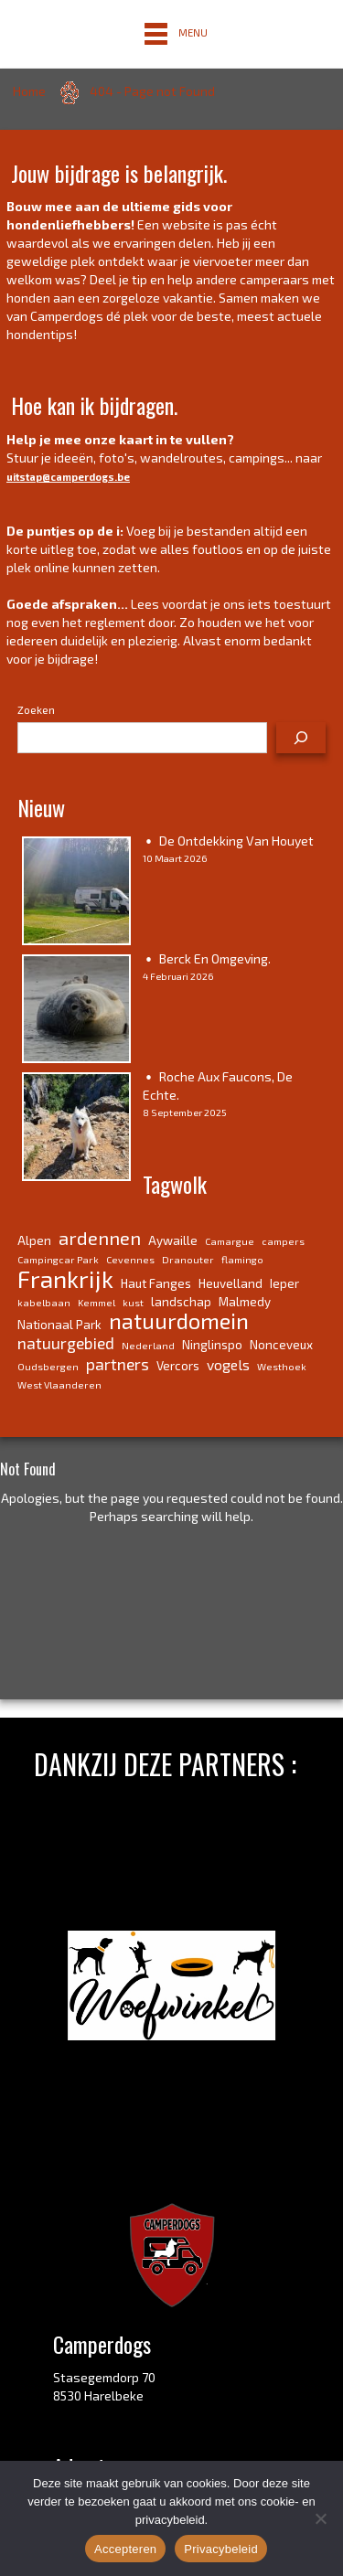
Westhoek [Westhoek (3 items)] (281, 1366)
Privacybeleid (221, 2549)
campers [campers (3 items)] (283, 1241)
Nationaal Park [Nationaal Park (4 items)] (59, 1324)
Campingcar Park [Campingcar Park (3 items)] (58, 1259)
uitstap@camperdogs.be (68, 477)
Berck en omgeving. (215, 958)
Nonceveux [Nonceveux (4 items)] (281, 1344)
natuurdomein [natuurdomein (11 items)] (179, 1321)
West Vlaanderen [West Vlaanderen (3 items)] (59, 1384)
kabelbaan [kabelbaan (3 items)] (43, 1302)
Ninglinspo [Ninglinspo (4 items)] (212, 1344)
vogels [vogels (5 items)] (228, 1364)
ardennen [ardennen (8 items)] (100, 1238)
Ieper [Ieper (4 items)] (284, 1283)
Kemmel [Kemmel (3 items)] (96, 1302)
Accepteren (125, 2549)
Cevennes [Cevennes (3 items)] (130, 1259)
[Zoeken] (301, 737)
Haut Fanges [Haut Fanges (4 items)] (156, 1283)
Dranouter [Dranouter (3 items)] (188, 1259)
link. (256, 2391)
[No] (320, 2518)
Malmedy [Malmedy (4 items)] (245, 1301)
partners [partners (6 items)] (117, 1364)
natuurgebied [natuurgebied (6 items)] (65, 1343)
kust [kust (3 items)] (133, 1302)
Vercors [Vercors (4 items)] (177, 1365)
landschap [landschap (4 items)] (181, 1301)
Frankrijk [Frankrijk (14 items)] (65, 1278)
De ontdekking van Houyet (236, 840)
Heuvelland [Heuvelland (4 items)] (230, 1283)
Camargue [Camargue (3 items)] (229, 1241)
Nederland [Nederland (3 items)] (148, 1345)
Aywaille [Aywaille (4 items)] (173, 1240)
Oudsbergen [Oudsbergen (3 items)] (48, 1366)
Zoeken (36, 709)
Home (29, 91)
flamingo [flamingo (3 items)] (242, 1259)
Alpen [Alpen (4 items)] (34, 1240)
